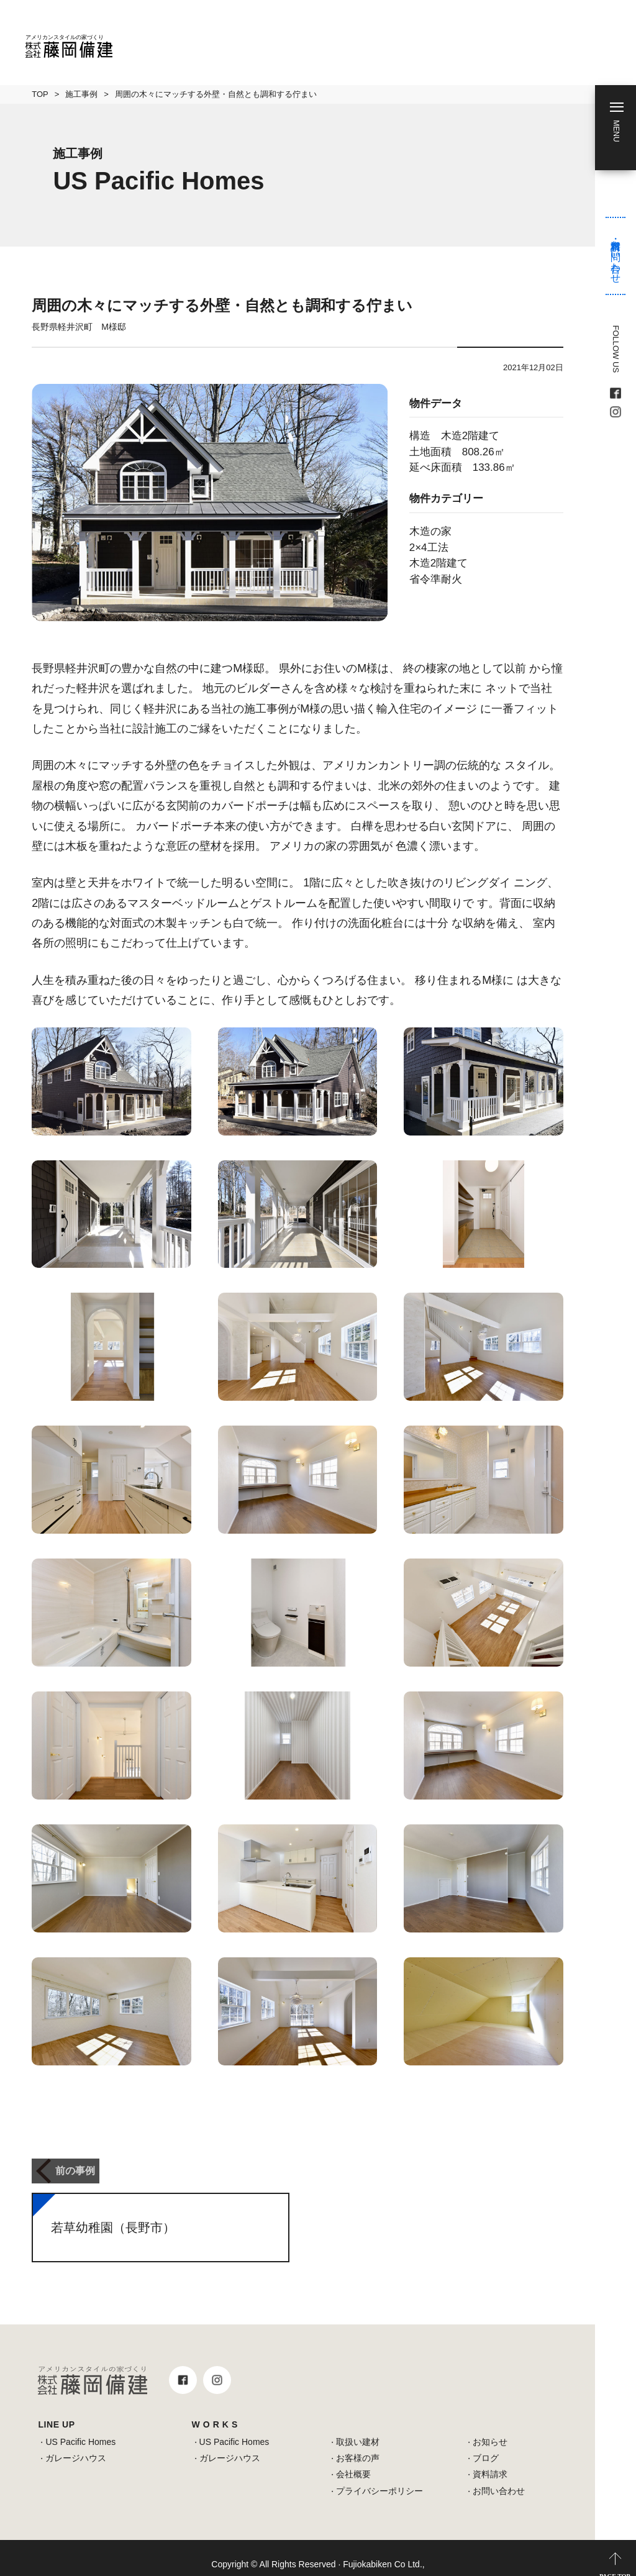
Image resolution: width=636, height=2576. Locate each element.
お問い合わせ (499, 2478)
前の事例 (71, 2165)
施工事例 (81, 94)
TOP (40, 94)
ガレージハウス (75, 2446)
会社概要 (353, 2462)
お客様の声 (357, 2446)
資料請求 (490, 2462)
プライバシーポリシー (379, 2478)
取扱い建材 (357, 2429)
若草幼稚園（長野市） (113, 2215)
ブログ (486, 2446)
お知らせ (490, 2429)
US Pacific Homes (80, 2429)
